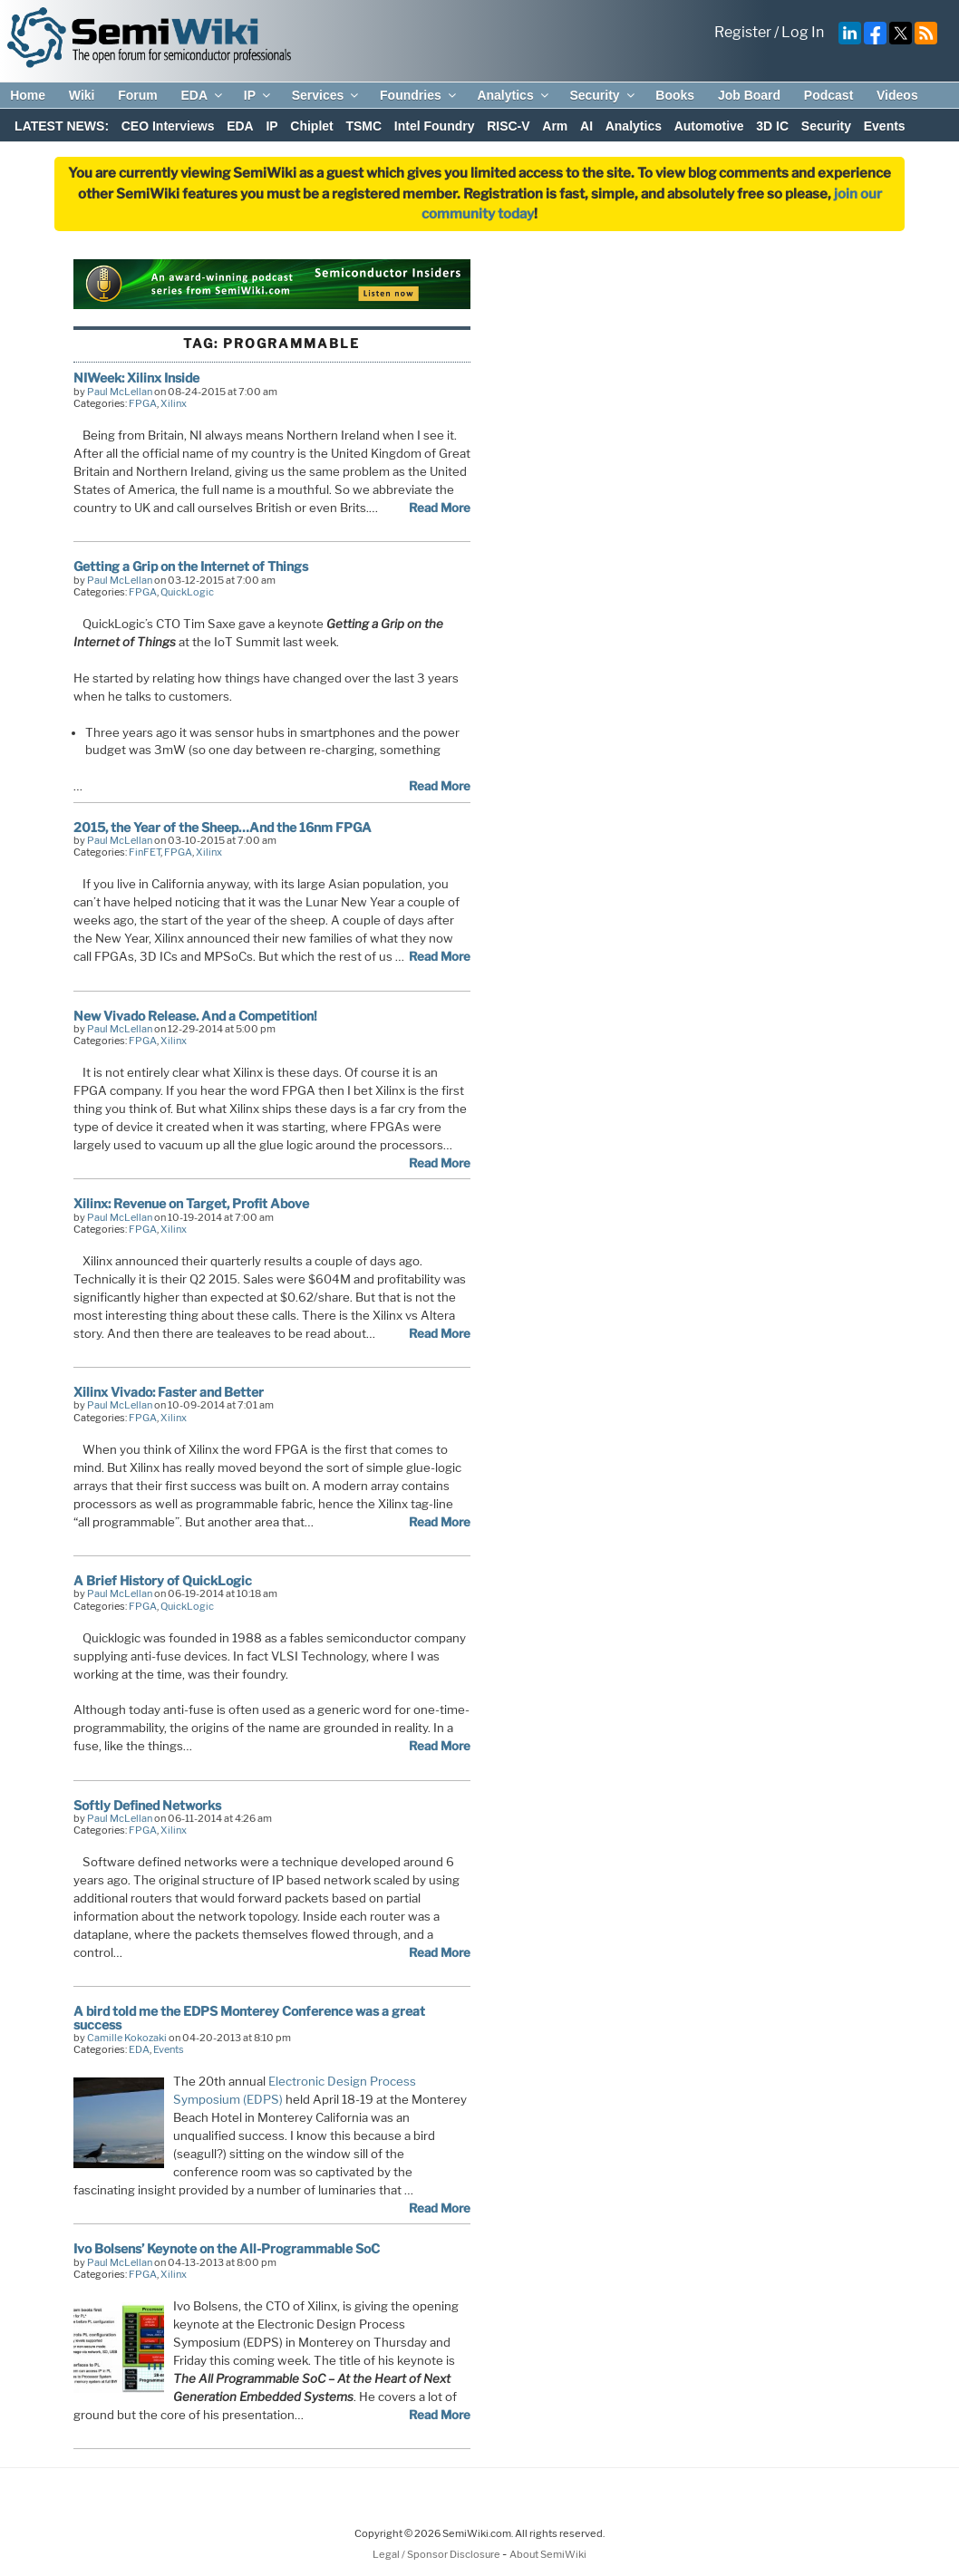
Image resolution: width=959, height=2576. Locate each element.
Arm (554, 126)
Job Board (749, 95)
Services (327, 95)
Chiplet (311, 126)
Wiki (82, 95)
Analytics (513, 95)
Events (885, 126)
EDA (202, 95)
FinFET (144, 852)
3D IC (772, 126)
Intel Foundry (434, 126)
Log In (802, 32)
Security (602, 95)
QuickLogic (187, 592)
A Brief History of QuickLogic (162, 1580)
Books (674, 95)
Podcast (828, 95)
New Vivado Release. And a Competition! (195, 1015)
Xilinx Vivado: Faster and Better (168, 1391)
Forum (138, 95)
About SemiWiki (547, 2554)
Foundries (419, 95)
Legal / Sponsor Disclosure (437, 2554)
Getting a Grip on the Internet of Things (190, 566)
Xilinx (173, 403)
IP (258, 95)
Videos (897, 95)
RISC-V (508, 126)
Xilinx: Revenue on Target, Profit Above (191, 1203)
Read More (439, 507)
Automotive (709, 126)
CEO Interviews (168, 126)
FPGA (143, 403)
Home (27, 95)
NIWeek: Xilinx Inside (136, 377)
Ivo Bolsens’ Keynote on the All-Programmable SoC (226, 2248)
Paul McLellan (119, 391)
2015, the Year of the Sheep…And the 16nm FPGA (222, 827)
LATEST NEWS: (62, 126)
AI (586, 126)
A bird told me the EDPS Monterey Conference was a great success (249, 2017)
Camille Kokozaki (127, 2037)
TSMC (363, 126)
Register (742, 32)
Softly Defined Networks (147, 1805)
